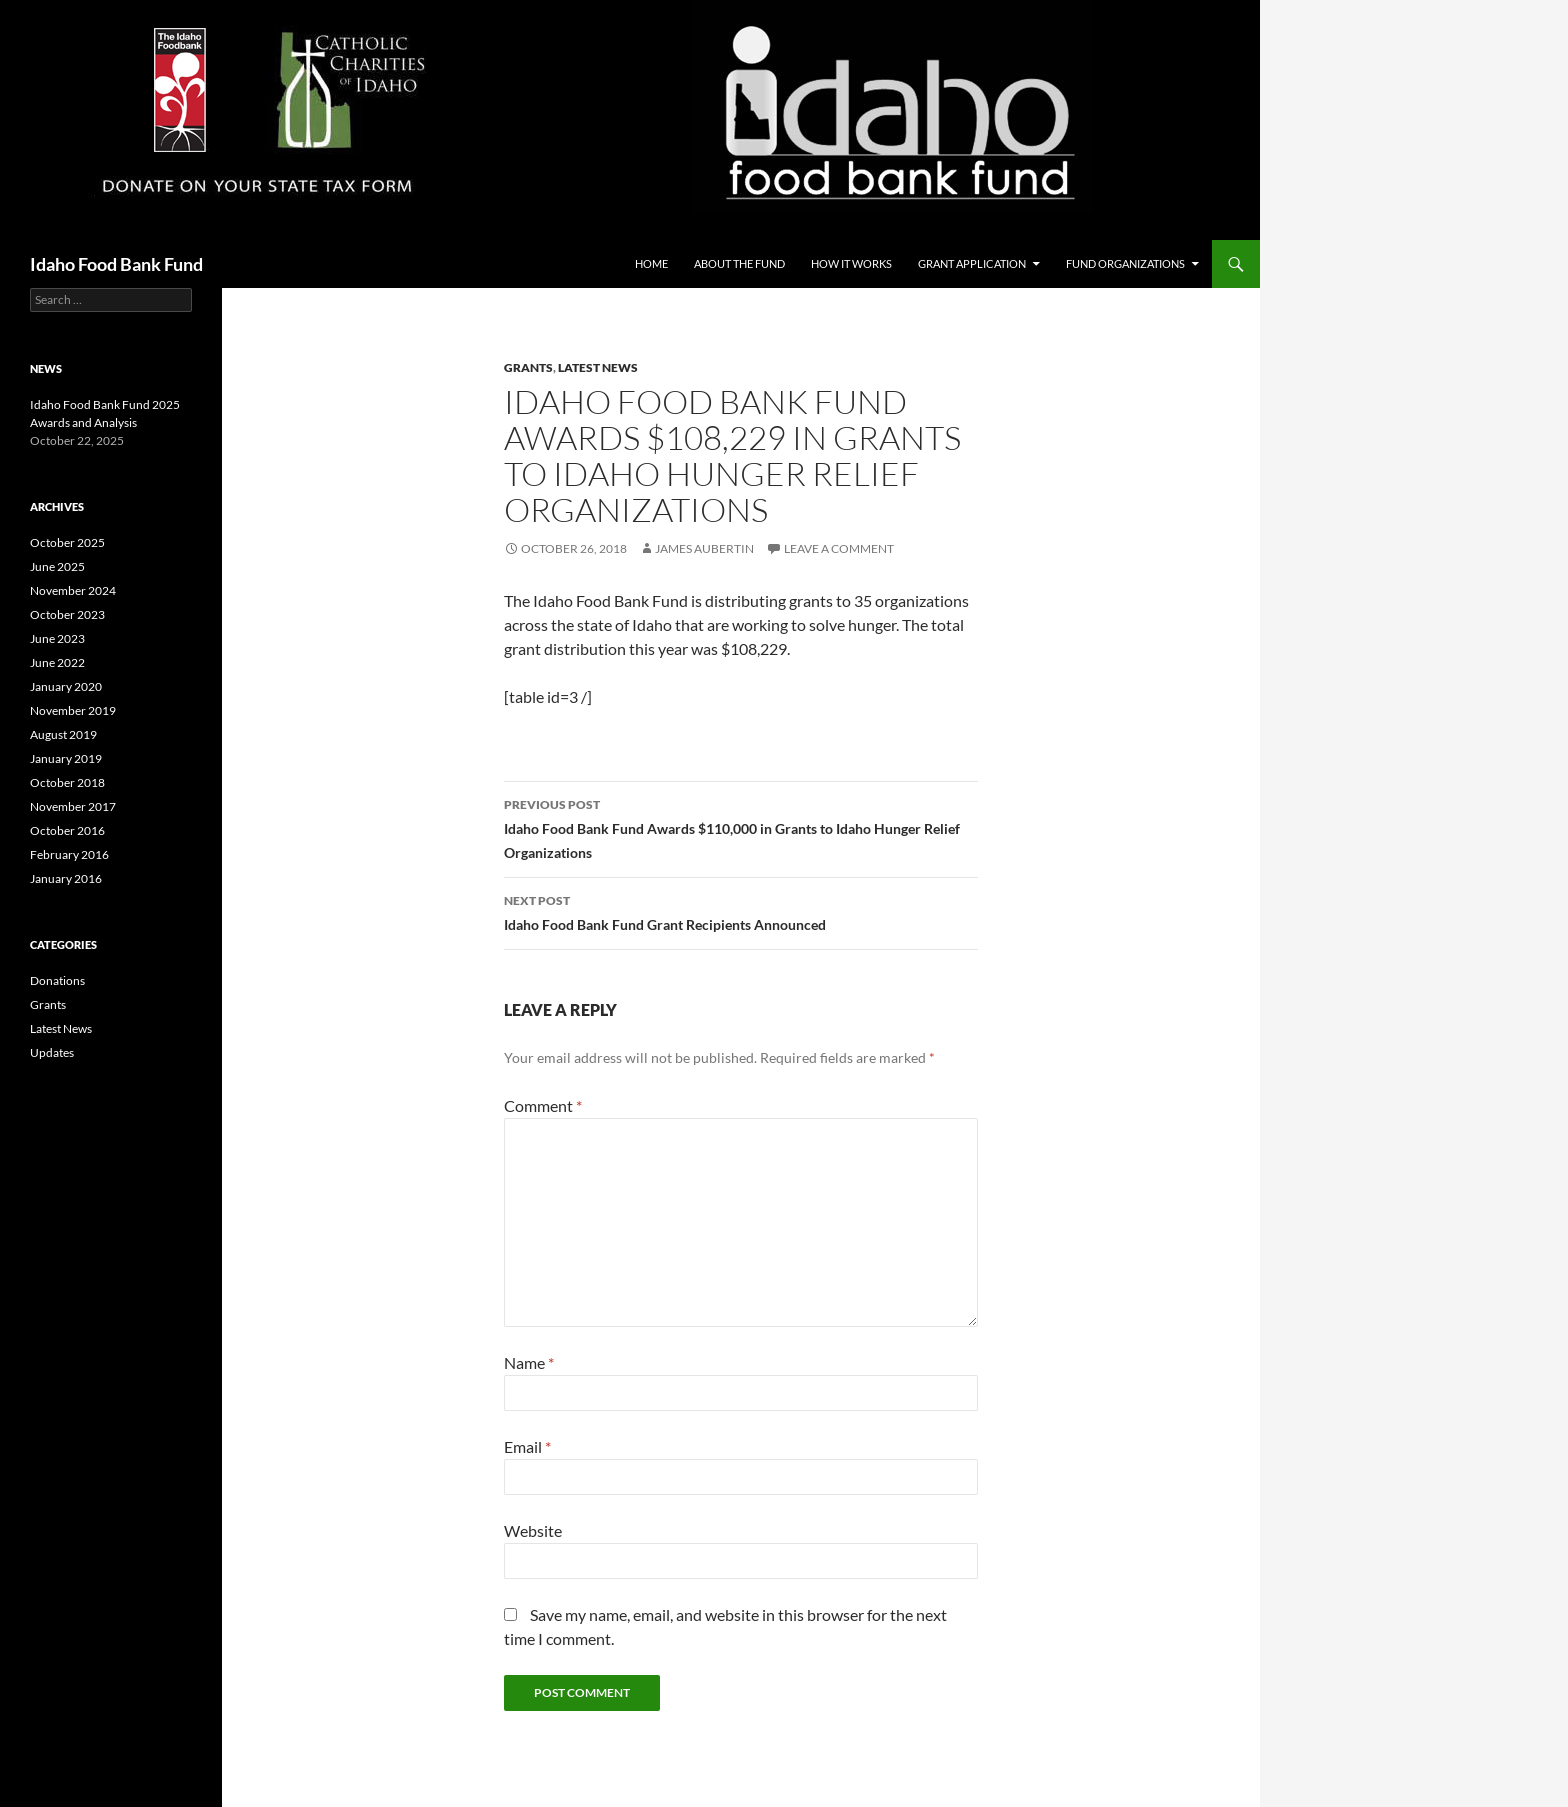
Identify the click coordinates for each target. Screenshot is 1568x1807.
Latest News (598, 367)
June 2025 (57, 566)
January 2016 (66, 878)
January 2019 (66, 758)
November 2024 (73, 590)
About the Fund (739, 263)
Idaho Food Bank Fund (116, 264)
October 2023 (67, 614)
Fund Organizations (1125, 263)
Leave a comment (839, 548)
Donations (57, 980)
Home (651, 263)
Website (533, 1530)
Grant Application (972, 263)
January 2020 (66, 686)
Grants (528, 367)
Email (527, 1446)
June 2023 (57, 638)
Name (529, 1362)
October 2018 (67, 782)
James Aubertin (704, 548)
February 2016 (69, 854)
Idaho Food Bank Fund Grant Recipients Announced (741, 911)
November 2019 (73, 710)
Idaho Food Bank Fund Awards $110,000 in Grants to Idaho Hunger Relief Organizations (741, 827)
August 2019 (63, 734)
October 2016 (67, 830)
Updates (52, 1052)
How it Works (851, 263)
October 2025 (67, 542)
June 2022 (57, 662)
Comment (543, 1105)
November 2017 (73, 806)
